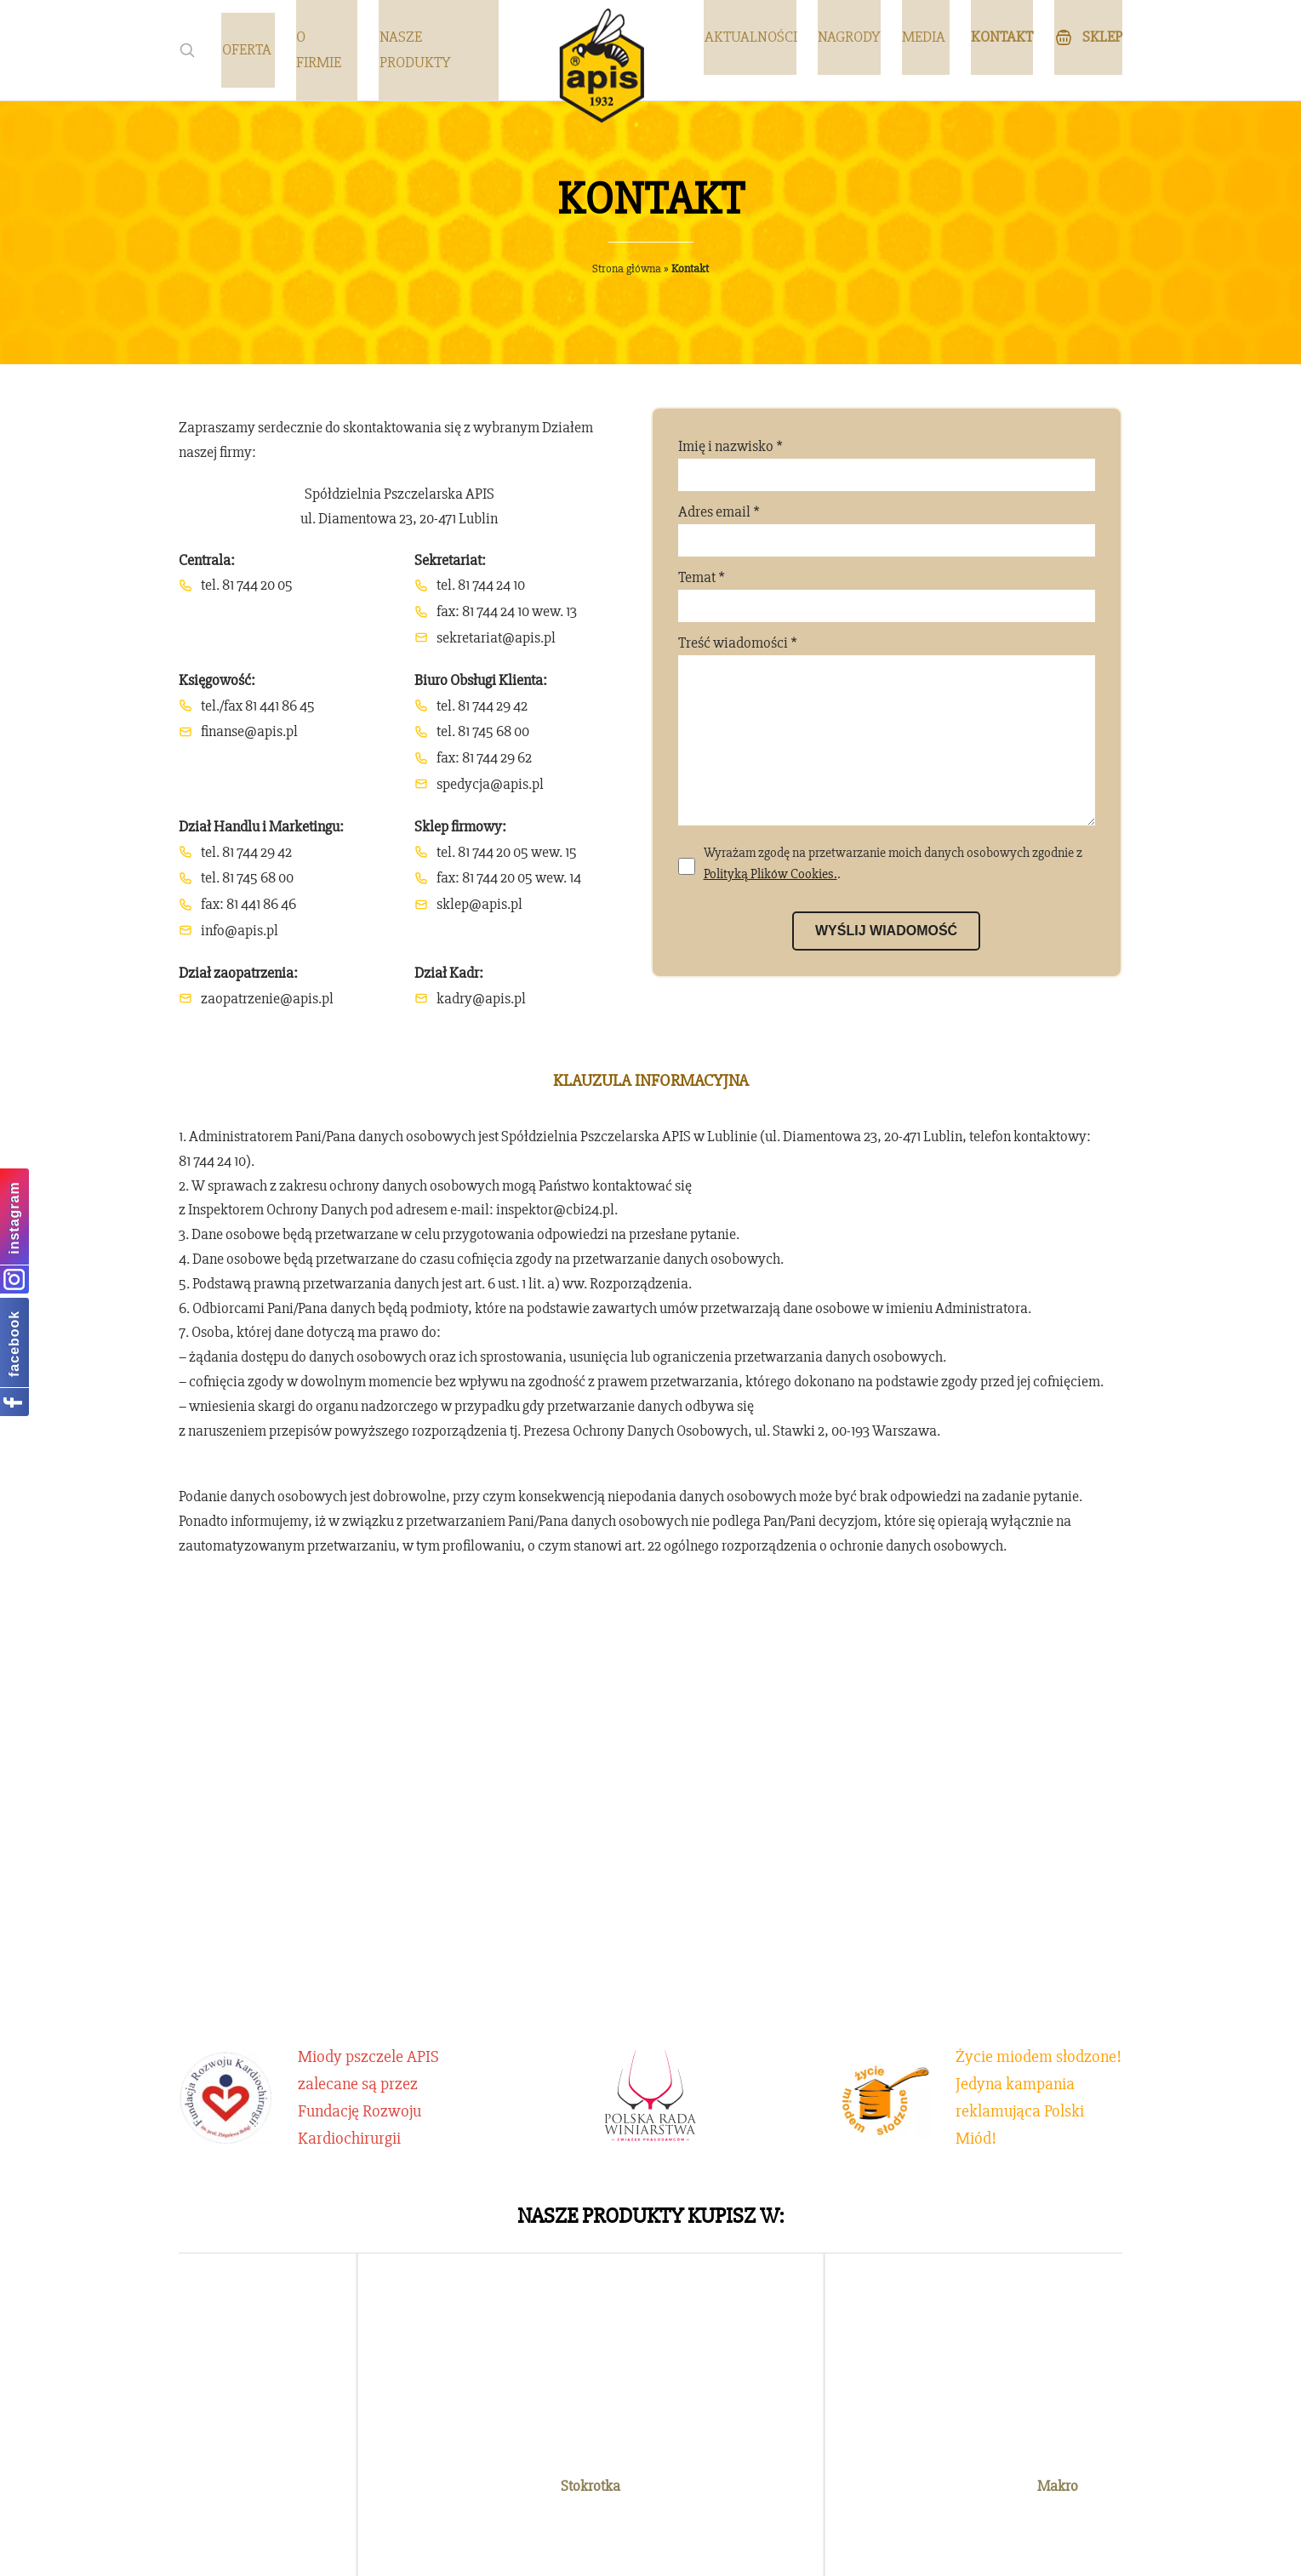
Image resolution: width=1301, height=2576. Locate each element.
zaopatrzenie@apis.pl (267, 998)
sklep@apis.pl (479, 903)
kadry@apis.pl (481, 998)
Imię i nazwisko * (886, 464)
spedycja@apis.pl (490, 783)
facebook (14, 1343)
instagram (14, 1217)
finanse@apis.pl (249, 731)
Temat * (886, 595)
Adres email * (886, 529)
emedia (742, 2551)
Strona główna (626, 268)
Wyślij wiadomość (886, 964)
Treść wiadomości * (886, 746)
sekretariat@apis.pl (496, 637)
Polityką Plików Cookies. (770, 908)
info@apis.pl (239, 930)
